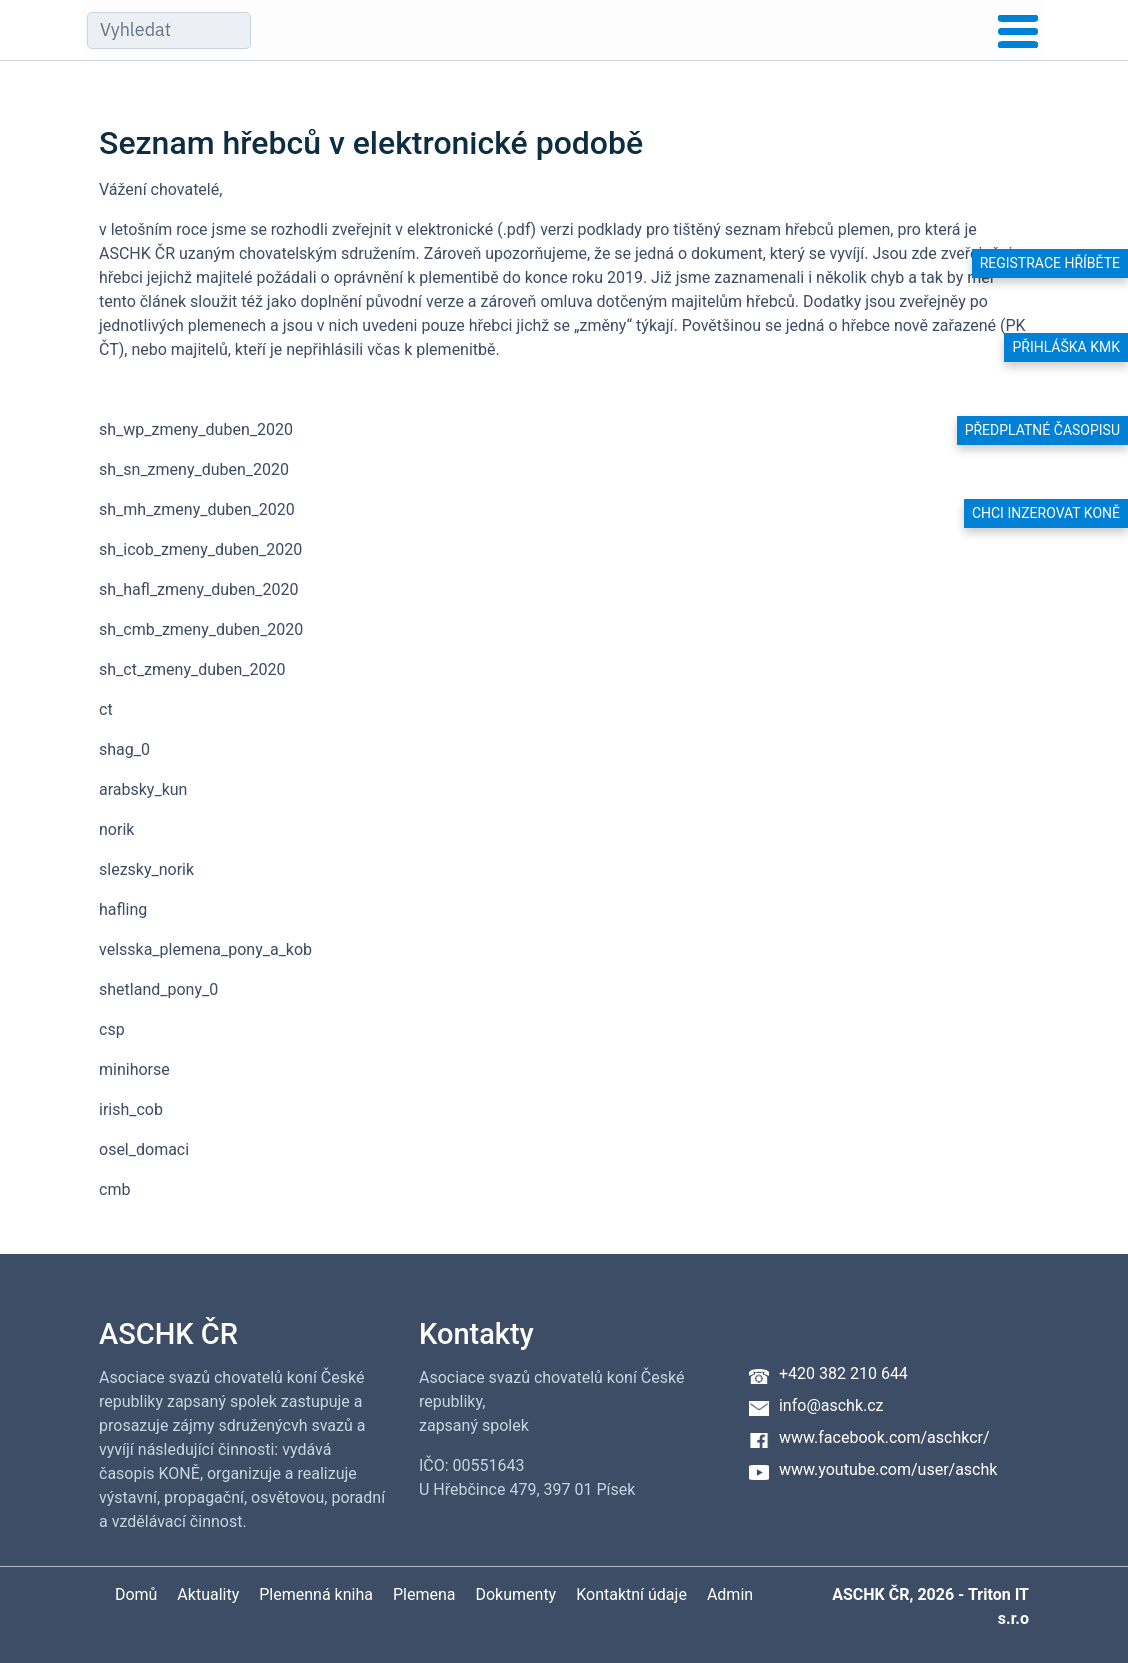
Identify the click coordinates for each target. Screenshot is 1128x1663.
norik (116, 829)
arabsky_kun (143, 789)
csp (112, 1029)
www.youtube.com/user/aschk (888, 1469)
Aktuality (208, 1594)
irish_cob (131, 1109)
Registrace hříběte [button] (1050, 263)
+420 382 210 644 (843, 1373)
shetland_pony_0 (158, 989)
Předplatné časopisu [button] (1042, 430)
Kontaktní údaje (631, 1594)
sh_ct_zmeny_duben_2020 (192, 669)
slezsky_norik (146, 869)
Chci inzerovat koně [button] (1046, 513)
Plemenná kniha (316, 1594)
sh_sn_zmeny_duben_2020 (194, 469)
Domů (136, 1594)
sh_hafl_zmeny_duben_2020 (199, 589)
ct (106, 709)
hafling (123, 909)
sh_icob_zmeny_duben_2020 (200, 549)
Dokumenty (515, 1594)
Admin (730, 1594)
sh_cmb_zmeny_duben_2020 (201, 629)
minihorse (134, 1069)
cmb (114, 1189)
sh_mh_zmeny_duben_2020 (197, 509)
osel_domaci (144, 1149)
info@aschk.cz (831, 1405)
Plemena (424, 1594)
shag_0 (124, 749)
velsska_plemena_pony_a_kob (205, 949)
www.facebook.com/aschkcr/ (884, 1437)
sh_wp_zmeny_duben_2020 (196, 429)
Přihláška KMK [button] (1066, 347)
